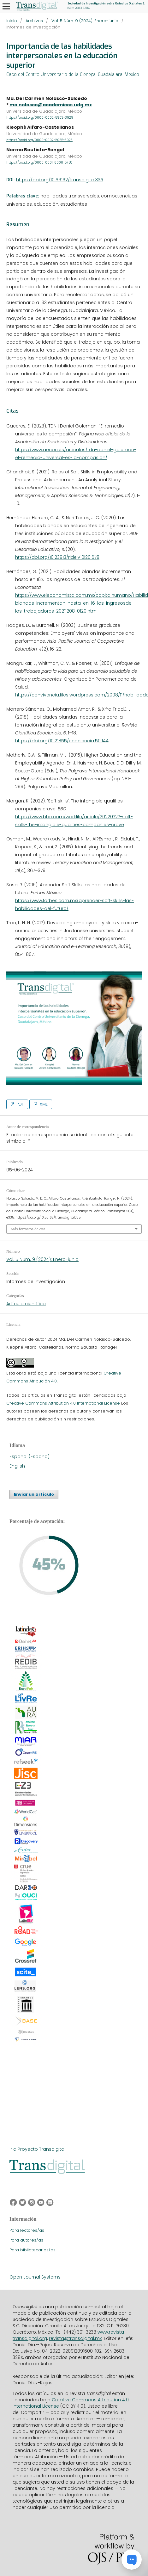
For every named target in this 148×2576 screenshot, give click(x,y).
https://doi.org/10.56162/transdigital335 (59, 180)
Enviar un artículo (34, 1494)
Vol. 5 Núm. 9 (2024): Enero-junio (84, 21)
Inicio (11, 21)
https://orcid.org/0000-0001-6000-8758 (39, 162)
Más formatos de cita (28, 1228)
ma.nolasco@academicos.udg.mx (50, 105)
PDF (19, 1104)
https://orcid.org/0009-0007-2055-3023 (39, 140)
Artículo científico (26, 1303)
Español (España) (29, 1456)
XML (43, 1104)
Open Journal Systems (35, 2277)
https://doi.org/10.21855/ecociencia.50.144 (62, 741)
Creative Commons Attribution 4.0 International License (63, 1403)
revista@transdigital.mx (75, 2338)
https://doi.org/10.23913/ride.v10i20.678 (57, 557)
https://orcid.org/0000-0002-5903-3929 (39, 117)
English (17, 1466)
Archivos (34, 21)
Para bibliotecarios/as (32, 2250)
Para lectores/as (26, 2230)
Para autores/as (26, 2240)
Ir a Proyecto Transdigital (37, 2149)
